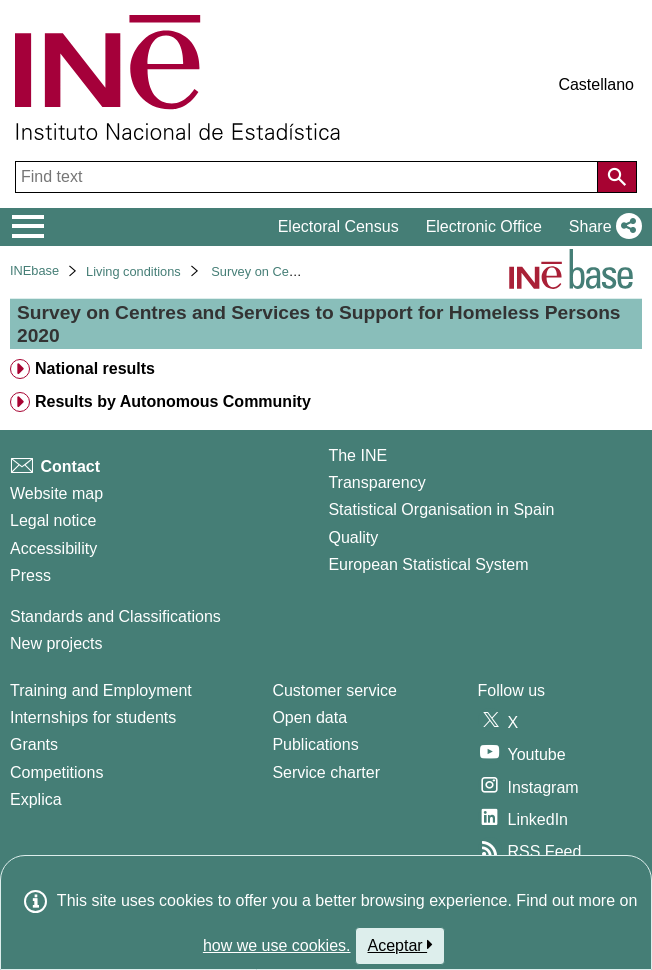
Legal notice (53, 520)
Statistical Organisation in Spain (441, 509)
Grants (34, 744)
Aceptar (400, 945)
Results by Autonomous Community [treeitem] (173, 401)
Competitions (56, 772)
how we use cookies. (277, 945)
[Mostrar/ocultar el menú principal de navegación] (28, 227)
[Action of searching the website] (617, 177)
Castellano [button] (596, 84)
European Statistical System (428, 564)
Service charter (326, 772)
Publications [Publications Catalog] (315, 744)
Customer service (334, 690)
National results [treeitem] (95, 368)
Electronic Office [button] (484, 226)
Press (30, 575)
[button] (601, 227)
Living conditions (133, 271)
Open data (309, 717)
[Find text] (308, 177)
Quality (353, 537)
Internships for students (93, 717)
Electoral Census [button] (338, 226)
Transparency (376, 482)
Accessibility (53, 548)
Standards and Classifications (115, 616)
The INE (357, 455)
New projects (56, 643)
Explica (36, 799)
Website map (56, 493)
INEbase (34, 270)
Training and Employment (101, 690)
